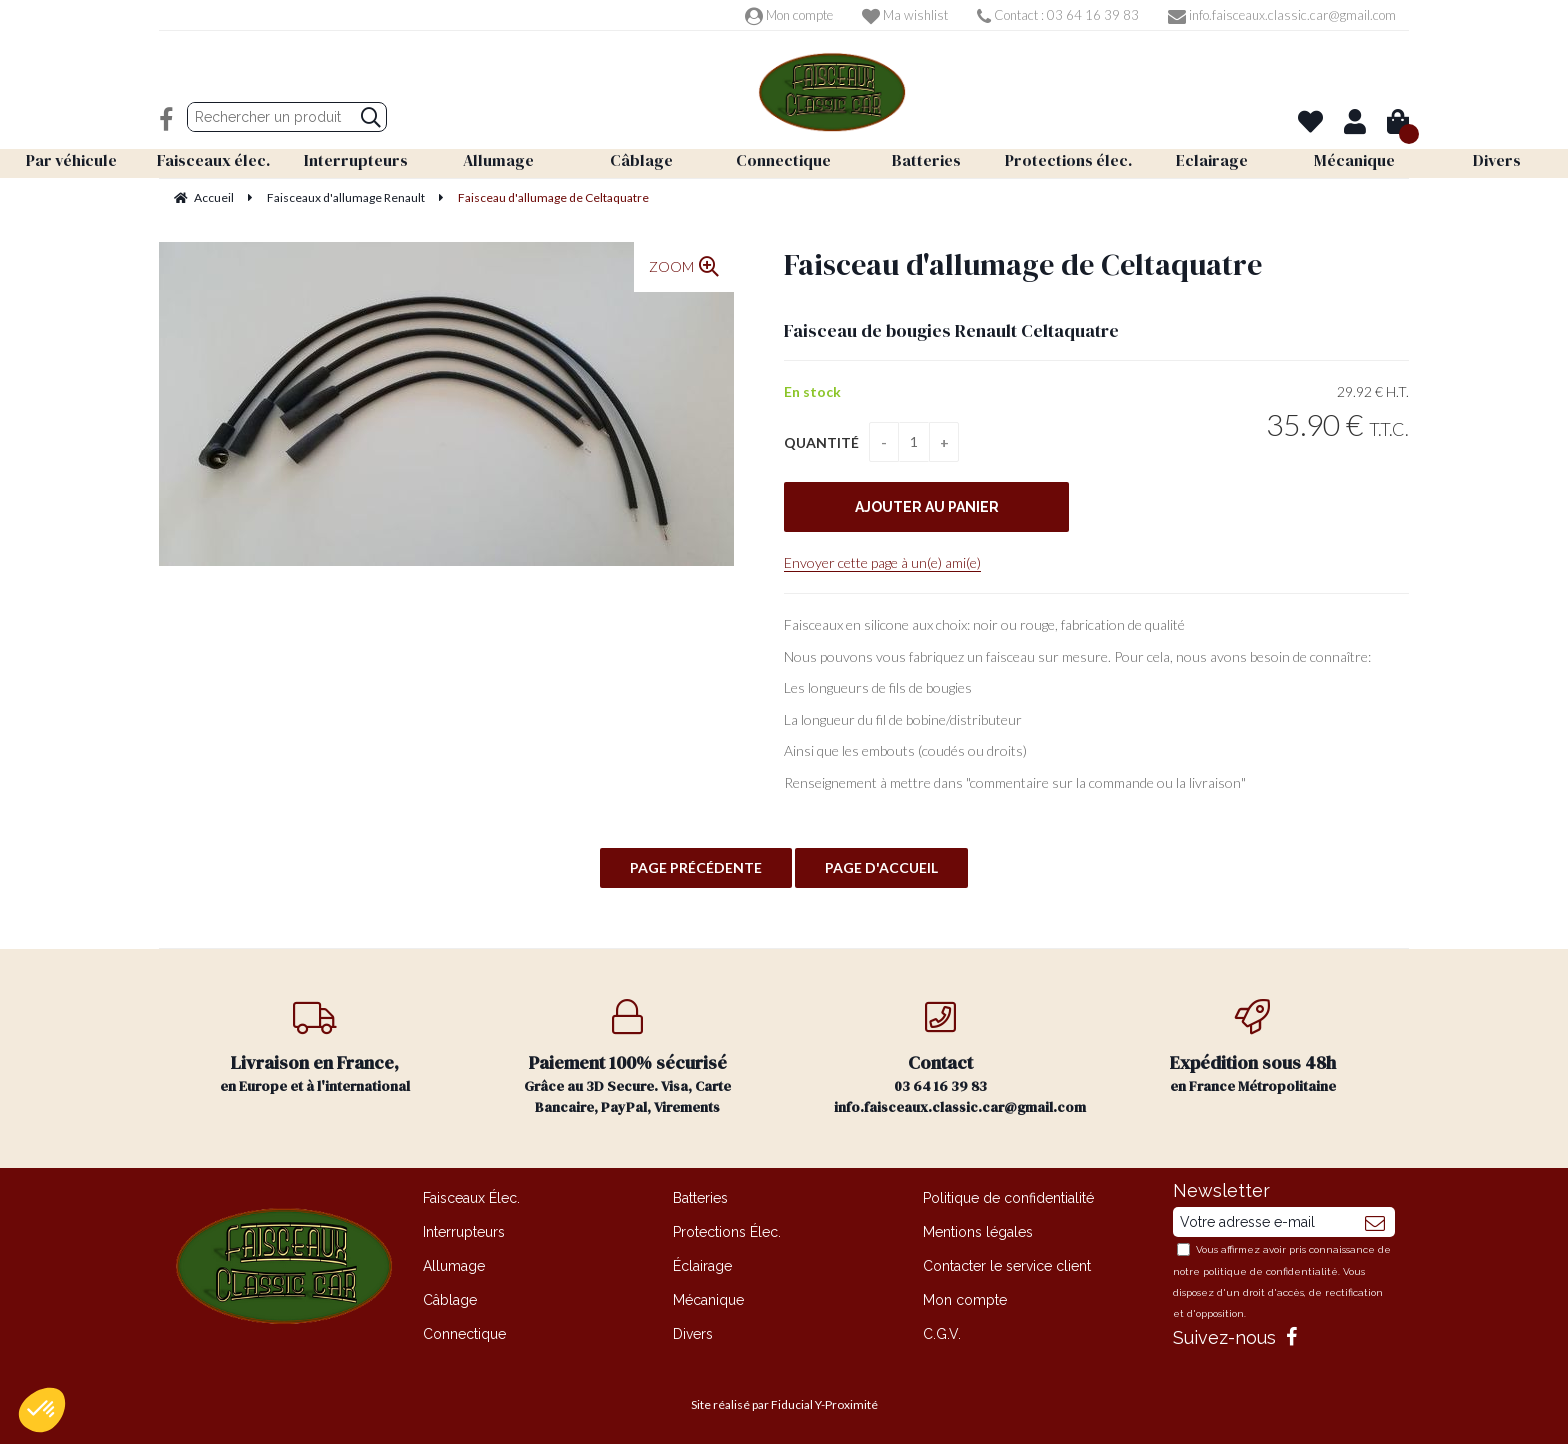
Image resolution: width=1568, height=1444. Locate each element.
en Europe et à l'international (315, 1047)
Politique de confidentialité (1008, 1198)
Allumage (454, 1266)
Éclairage (702, 1266)
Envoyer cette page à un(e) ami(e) (882, 562)
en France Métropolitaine (1253, 1047)
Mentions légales (978, 1232)
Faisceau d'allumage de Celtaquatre (1023, 264)
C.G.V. (942, 1334)
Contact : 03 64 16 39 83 (1058, 15)
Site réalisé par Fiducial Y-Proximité (784, 1404)
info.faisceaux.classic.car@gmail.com (1282, 15)
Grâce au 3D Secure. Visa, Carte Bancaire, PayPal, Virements (628, 1058)
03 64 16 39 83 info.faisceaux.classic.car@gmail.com (960, 1058)
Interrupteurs (464, 1232)
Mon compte (789, 15)
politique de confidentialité (1270, 1271)
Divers (693, 1334)
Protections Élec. (727, 1232)
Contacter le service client (1007, 1266)
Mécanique (708, 1300)
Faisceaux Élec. (471, 1198)
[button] (42, 1410)
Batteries (700, 1198)
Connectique (464, 1334)
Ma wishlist (905, 15)
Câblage (450, 1300)
